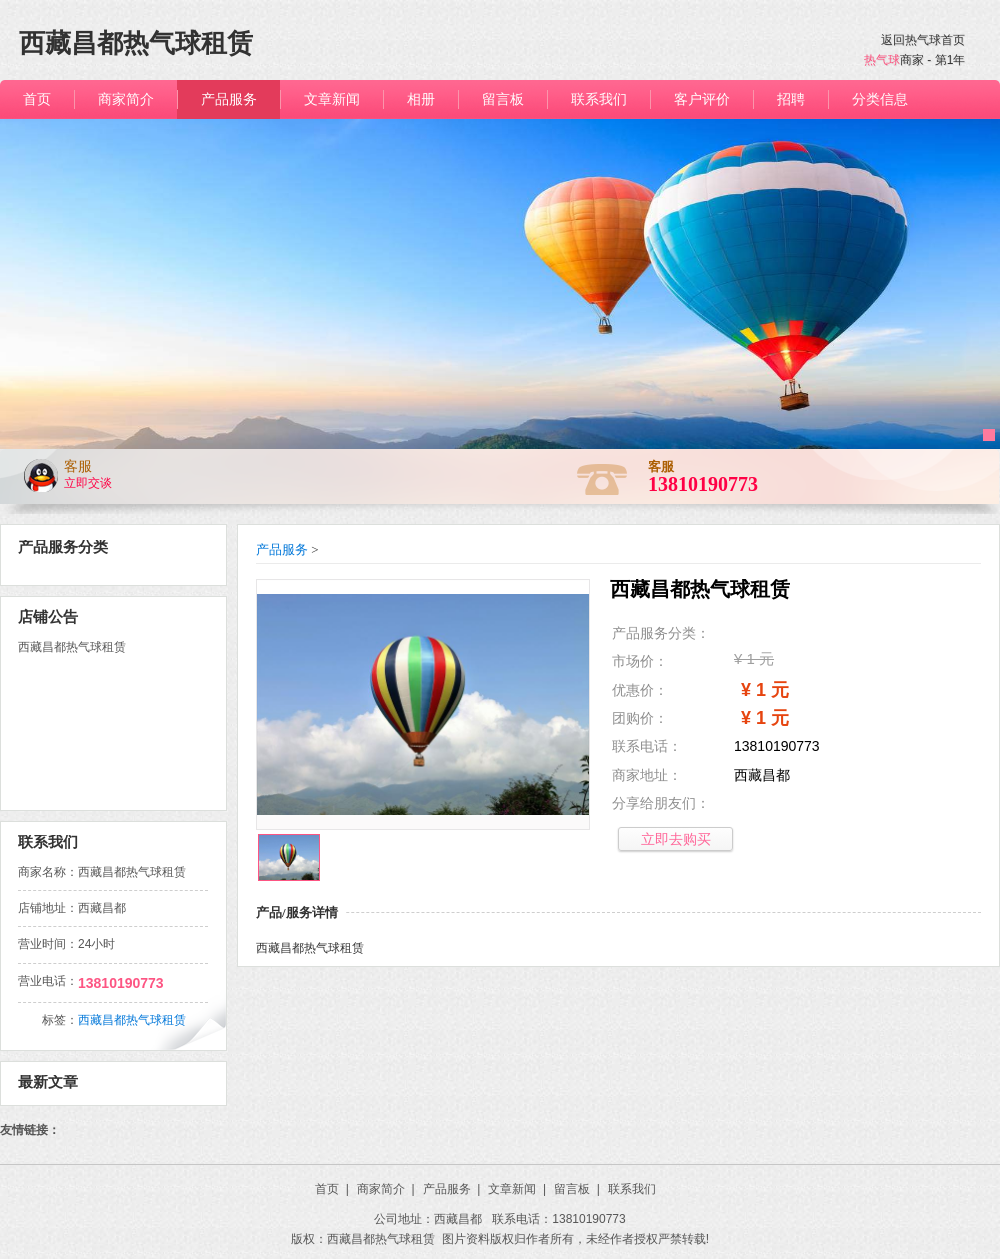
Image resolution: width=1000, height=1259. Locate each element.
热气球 (882, 60)
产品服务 (282, 549)
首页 (332, 1189)
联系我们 (632, 1189)
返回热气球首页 (923, 40)
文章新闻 (517, 1189)
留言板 (577, 1189)
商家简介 (386, 1189)
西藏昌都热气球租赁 (132, 1020)
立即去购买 (676, 839)
